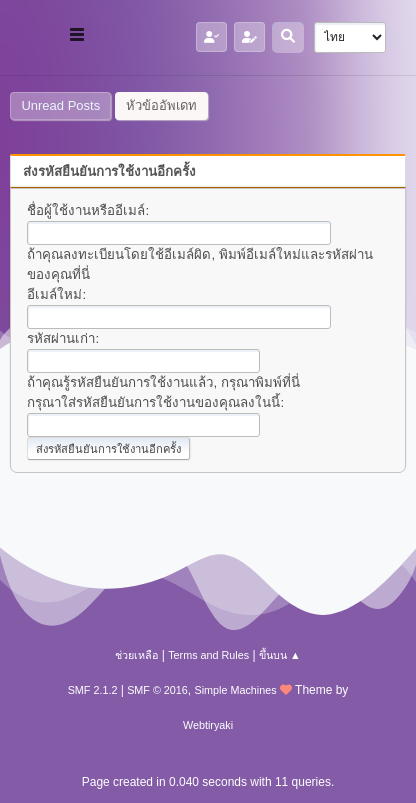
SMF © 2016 (157, 690)
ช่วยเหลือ (136, 655)
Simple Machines (236, 690)
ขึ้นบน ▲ (280, 655)
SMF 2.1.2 (93, 690)
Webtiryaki (208, 725)
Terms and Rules (208, 655)
